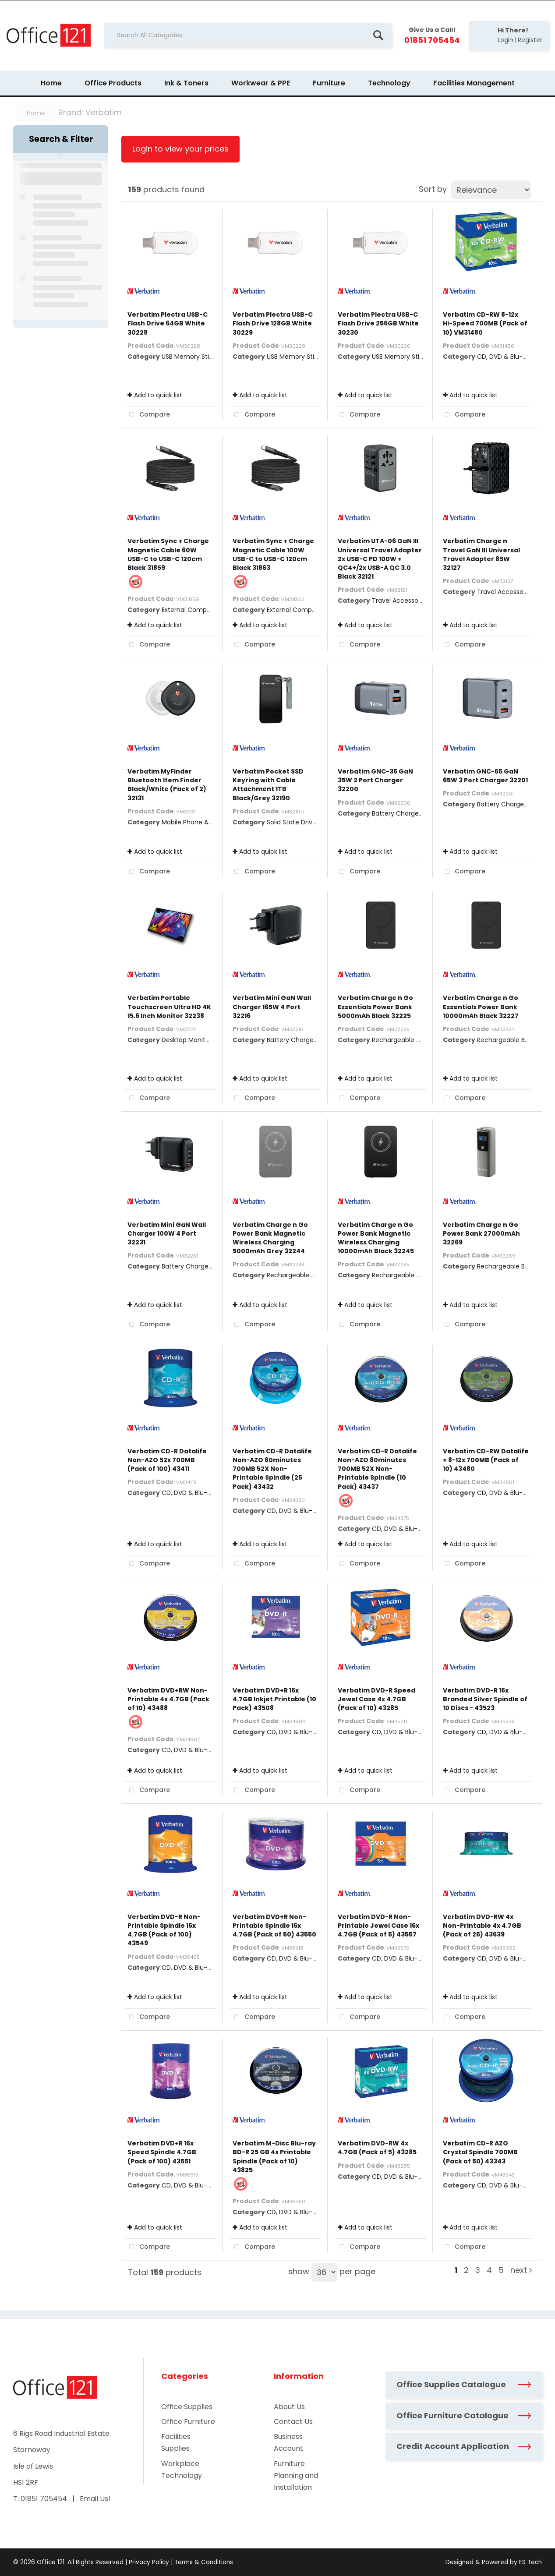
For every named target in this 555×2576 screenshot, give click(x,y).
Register (530, 39)
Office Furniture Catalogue (463, 2415)
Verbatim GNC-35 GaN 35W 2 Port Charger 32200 (375, 780)
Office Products (113, 83)
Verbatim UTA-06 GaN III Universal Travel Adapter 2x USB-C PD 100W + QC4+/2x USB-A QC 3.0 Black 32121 (380, 559)
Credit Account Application (463, 2446)
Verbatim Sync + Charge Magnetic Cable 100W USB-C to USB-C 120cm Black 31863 (273, 554)
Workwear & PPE (260, 83)
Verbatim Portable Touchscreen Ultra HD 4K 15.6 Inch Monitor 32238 (169, 1006)
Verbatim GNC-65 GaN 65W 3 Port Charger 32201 (485, 775)
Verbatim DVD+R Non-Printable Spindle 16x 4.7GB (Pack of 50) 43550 (274, 1925)
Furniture (329, 83)
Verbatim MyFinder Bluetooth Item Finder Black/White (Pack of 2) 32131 (166, 784)
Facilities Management (474, 83)
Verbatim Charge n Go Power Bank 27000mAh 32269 (481, 1233)
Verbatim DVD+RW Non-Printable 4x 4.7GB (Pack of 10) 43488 (168, 1699)
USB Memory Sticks (190, 356)
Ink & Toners (186, 83)
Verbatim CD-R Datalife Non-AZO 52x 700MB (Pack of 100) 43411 (167, 1460)
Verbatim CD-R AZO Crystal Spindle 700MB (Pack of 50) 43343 (480, 2152)
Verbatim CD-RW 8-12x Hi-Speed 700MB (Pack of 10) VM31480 (485, 323)
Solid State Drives (293, 822)
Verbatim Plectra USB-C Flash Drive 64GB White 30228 (167, 323)
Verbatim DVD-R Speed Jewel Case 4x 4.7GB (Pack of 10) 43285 (376, 1699)
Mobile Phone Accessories (201, 822)
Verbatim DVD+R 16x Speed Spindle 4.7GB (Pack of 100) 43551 (161, 2152)
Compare (147, 415)
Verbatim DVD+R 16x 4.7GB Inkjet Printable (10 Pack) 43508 (274, 1699)
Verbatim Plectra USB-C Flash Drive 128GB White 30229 (273, 323)
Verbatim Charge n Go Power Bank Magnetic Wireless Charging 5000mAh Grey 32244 (270, 1238)
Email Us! (95, 2499)
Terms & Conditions (203, 2562)
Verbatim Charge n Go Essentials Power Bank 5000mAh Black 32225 (375, 1006)
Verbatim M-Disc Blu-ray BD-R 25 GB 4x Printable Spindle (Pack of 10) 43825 (274, 2156)
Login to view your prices (180, 148)
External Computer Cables (202, 609)
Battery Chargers (398, 813)
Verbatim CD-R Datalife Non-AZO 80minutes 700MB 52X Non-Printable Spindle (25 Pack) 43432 (272, 1469)
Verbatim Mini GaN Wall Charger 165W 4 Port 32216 (272, 1006)
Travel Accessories (400, 600)
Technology (389, 83)
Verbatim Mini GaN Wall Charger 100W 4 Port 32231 (166, 1233)
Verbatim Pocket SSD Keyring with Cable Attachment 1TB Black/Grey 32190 (268, 784)
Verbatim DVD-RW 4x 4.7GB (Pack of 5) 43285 (377, 2147)
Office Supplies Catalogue (463, 2384)
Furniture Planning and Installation (296, 2475)
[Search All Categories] (247, 35)
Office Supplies (186, 2407)
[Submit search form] (378, 35)
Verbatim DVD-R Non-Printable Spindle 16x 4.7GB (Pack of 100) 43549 (164, 1930)
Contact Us (293, 2422)
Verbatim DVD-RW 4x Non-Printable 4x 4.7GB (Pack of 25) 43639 (482, 1925)
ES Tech (530, 2562)
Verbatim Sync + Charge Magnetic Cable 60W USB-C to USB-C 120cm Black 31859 (168, 554)
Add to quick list (154, 395)
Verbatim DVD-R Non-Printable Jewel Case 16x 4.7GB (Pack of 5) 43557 (378, 1925)
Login (505, 39)
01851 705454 (44, 2499)
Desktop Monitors (188, 1039)
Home (51, 83)
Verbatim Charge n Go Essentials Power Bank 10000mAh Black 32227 (481, 1006)
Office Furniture (188, 2422)
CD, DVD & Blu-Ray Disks (513, 356)
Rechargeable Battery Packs (415, 1039)
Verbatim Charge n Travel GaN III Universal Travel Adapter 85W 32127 (481, 554)
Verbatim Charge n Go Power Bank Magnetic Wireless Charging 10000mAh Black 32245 (376, 1238)
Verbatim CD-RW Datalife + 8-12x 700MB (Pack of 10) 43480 (486, 1460)
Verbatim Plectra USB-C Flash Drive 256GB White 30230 (378, 323)
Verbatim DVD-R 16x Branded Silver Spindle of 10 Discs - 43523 (485, 1699)
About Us (289, 2407)
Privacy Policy (149, 2562)
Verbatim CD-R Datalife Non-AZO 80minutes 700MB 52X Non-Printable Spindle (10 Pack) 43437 (377, 1469)
